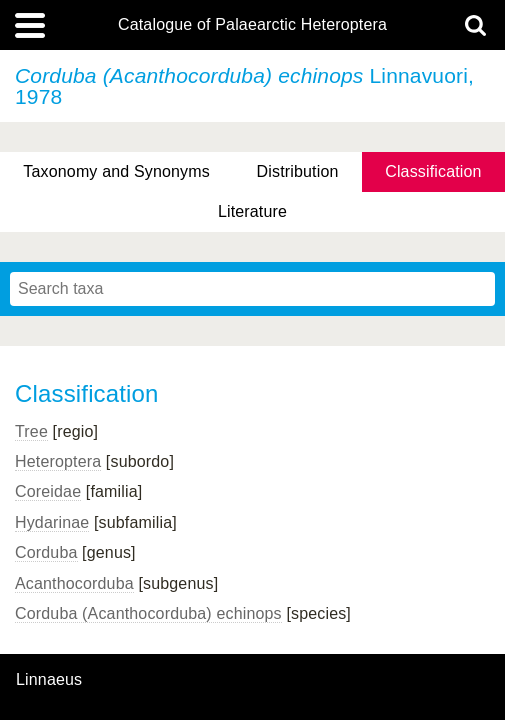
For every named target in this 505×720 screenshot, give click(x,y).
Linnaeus (49, 680)
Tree (31, 431)
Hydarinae (52, 522)
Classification (433, 171)
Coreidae (48, 491)
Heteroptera (58, 461)
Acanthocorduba (74, 583)
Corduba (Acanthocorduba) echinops (148, 613)
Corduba (46, 552)
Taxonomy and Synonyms (116, 171)
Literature (252, 211)
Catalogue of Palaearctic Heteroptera (252, 25)
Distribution (298, 171)
